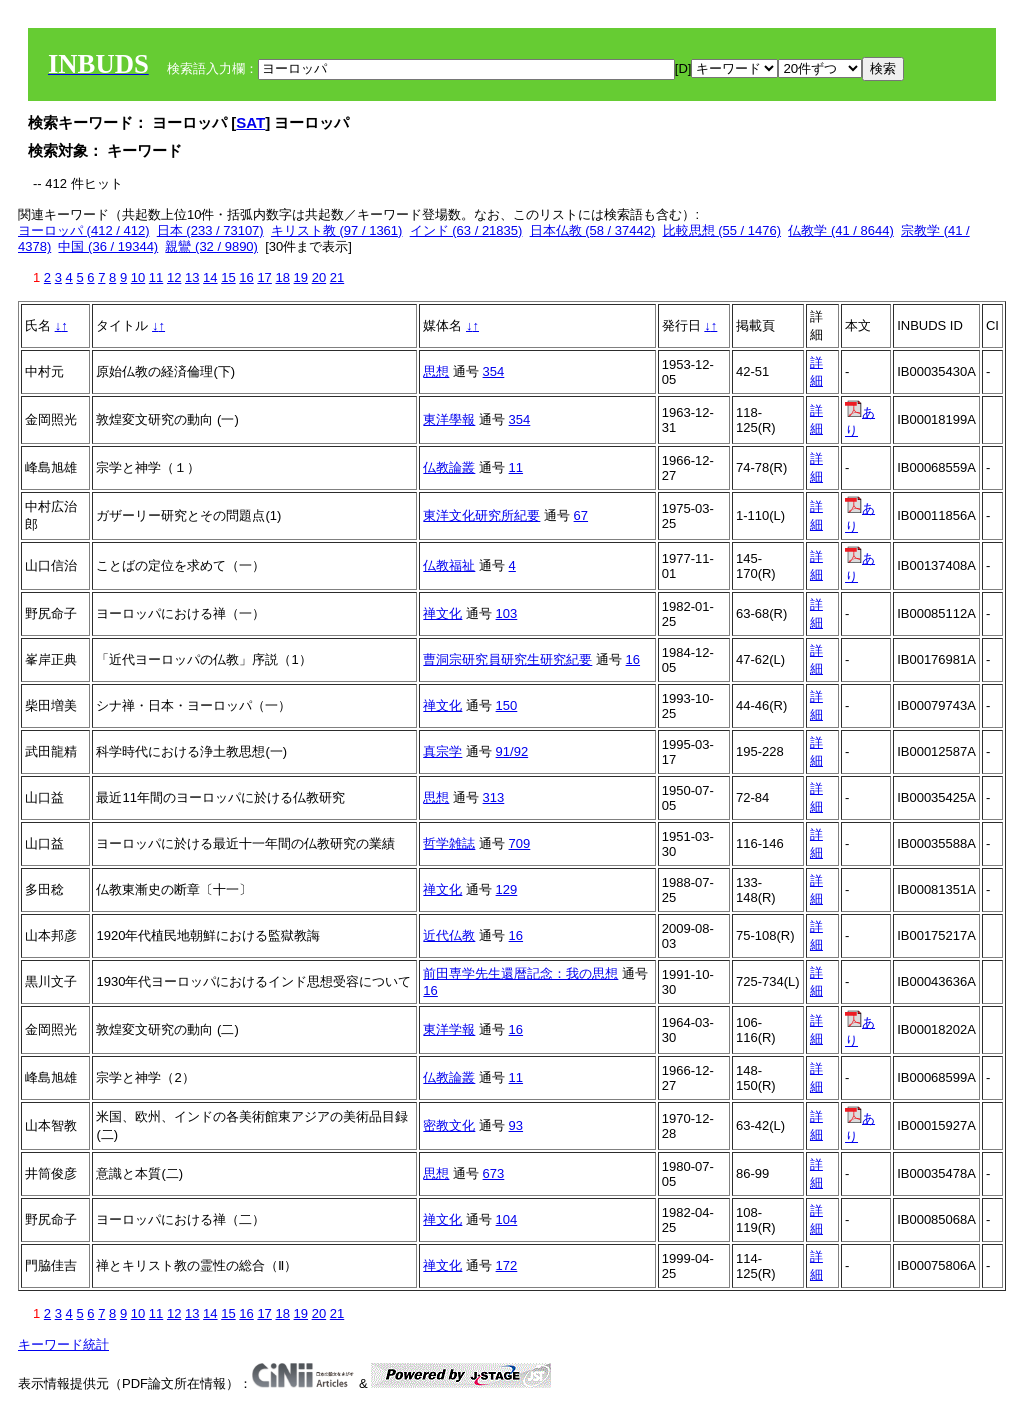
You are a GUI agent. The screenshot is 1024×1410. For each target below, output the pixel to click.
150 (507, 705)
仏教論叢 (449, 467)
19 (301, 277)
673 (494, 1173)
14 (210, 277)
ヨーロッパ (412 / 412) (84, 230)
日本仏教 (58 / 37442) (593, 230)
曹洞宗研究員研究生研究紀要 (507, 659)
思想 (436, 371)
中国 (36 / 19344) (108, 246)
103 (507, 613)
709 (520, 843)
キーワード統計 (63, 1344)
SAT (250, 122)
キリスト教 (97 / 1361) (337, 230)
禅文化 (442, 613)
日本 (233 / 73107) (210, 230)
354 (494, 371)
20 (319, 277)
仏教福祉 (449, 565)
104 (507, 1219)
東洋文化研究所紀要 (481, 515)
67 (581, 515)
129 (507, 889)
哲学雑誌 (449, 843)
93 (516, 1125)
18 (282, 277)
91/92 (512, 751)
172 (507, 1265)
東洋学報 (449, 1029)
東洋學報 (449, 419)
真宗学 (442, 751)
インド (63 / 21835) (466, 230)
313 (494, 797)
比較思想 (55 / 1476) (722, 230)
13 (192, 277)
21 (337, 277)
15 (228, 277)
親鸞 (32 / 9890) (211, 246)
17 (264, 277)
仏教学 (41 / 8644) (841, 230)
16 (246, 277)
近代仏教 (449, 935)
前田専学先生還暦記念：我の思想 (520, 973)
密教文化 (449, 1125)
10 (138, 277)
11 (156, 277)
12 (174, 277)
